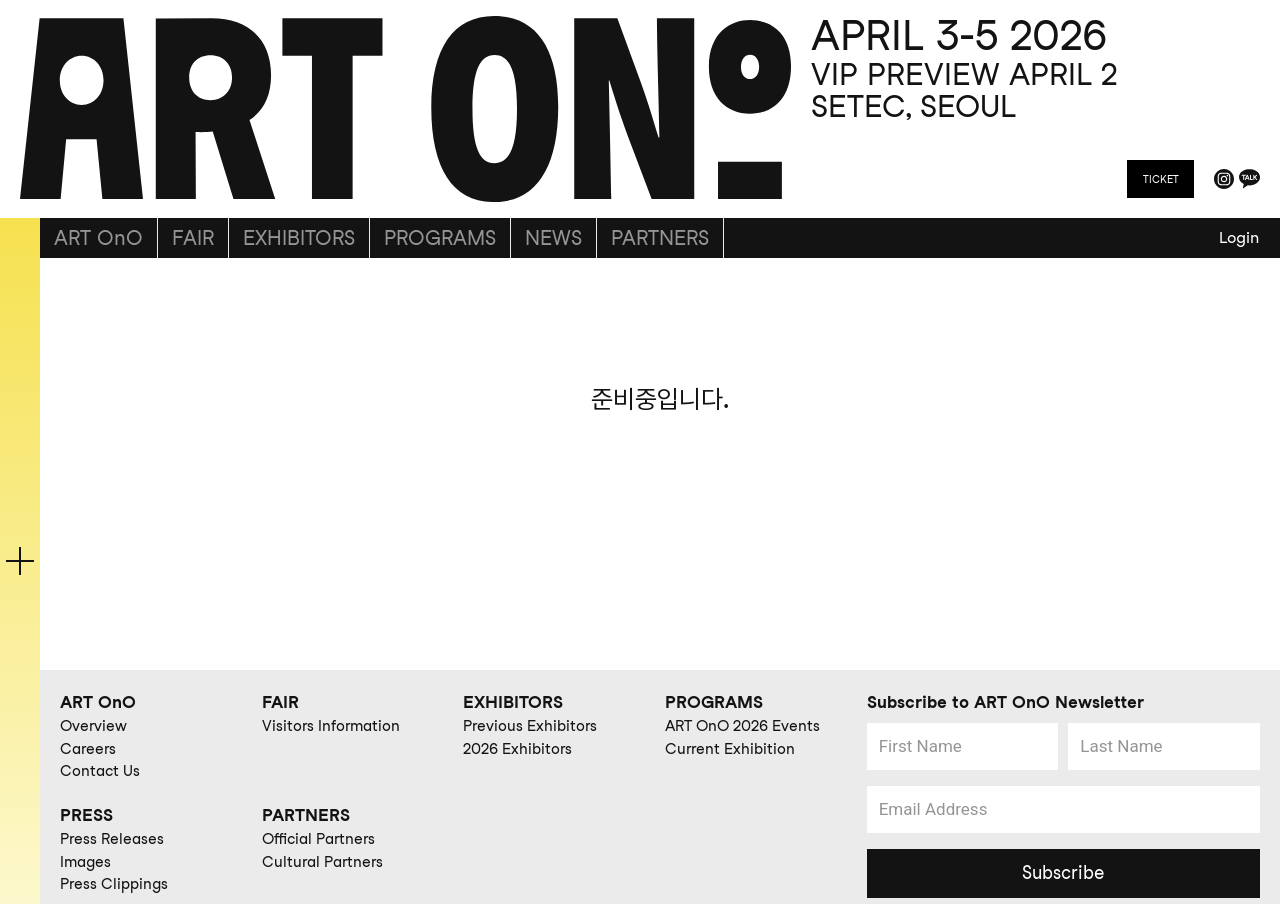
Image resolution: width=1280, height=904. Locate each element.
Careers (88, 749)
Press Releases (112, 839)
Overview (93, 726)
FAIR (193, 238)
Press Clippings (114, 884)
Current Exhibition (730, 749)
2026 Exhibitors (517, 749)
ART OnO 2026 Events (742, 726)
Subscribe (1063, 872)
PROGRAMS (440, 238)
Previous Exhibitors (530, 726)
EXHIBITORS (299, 238)
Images (85, 862)
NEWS (553, 238)
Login (1239, 237)
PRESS (86, 815)
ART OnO (98, 238)
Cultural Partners (322, 862)
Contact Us (100, 771)
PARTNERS (660, 238)
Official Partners (318, 839)
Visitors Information (331, 726)
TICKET (1161, 179)
